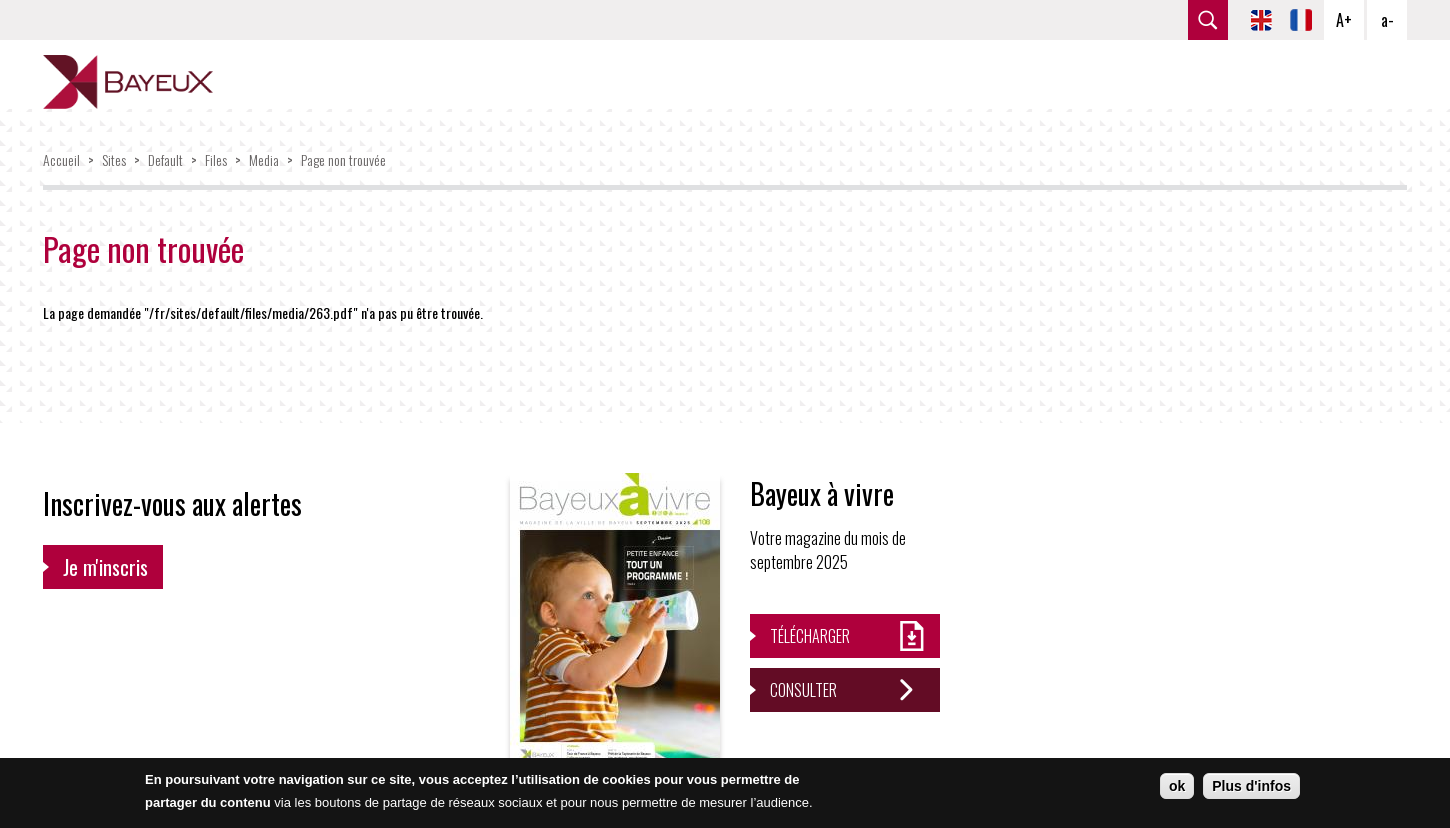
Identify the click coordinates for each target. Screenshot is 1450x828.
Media (264, 159)
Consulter (803, 690)
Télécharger (810, 636)
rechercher (1208, 20)
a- (1387, 20)
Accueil (61, 159)
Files (216, 159)
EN (1261, 20)
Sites (114, 159)
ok (1177, 786)
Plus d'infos (1251, 786)
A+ (1344, 20)
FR (1301, 20)
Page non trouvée (343, 159)
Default (165, 159)
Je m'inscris (105, 567)
